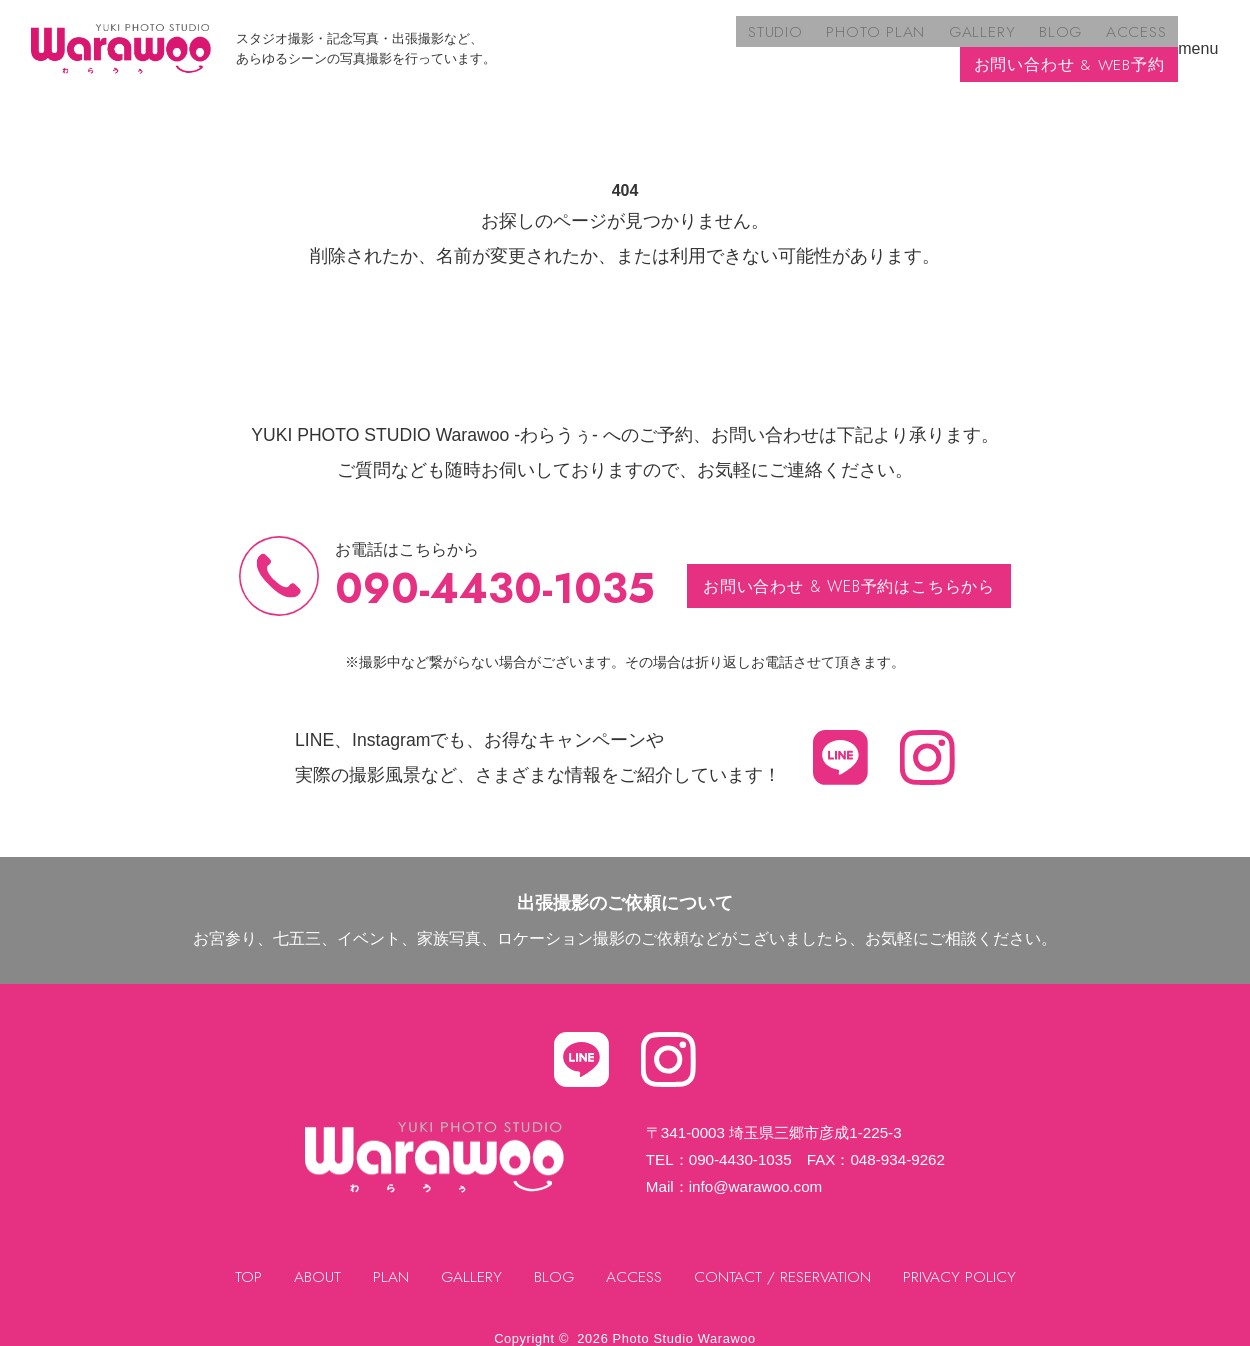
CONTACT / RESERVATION (785, 1260)
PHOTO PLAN (653, 40)
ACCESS (903, 40)
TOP (244, 1260)
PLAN (387, 1260)
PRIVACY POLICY (963, 1260)
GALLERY (756, 40)
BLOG (831, 40)
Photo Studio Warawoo (684, 1321)
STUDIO (555, 40)
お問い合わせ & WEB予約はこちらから (849, 569)
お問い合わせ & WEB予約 (1069, 40)
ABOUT (313, 1260)
